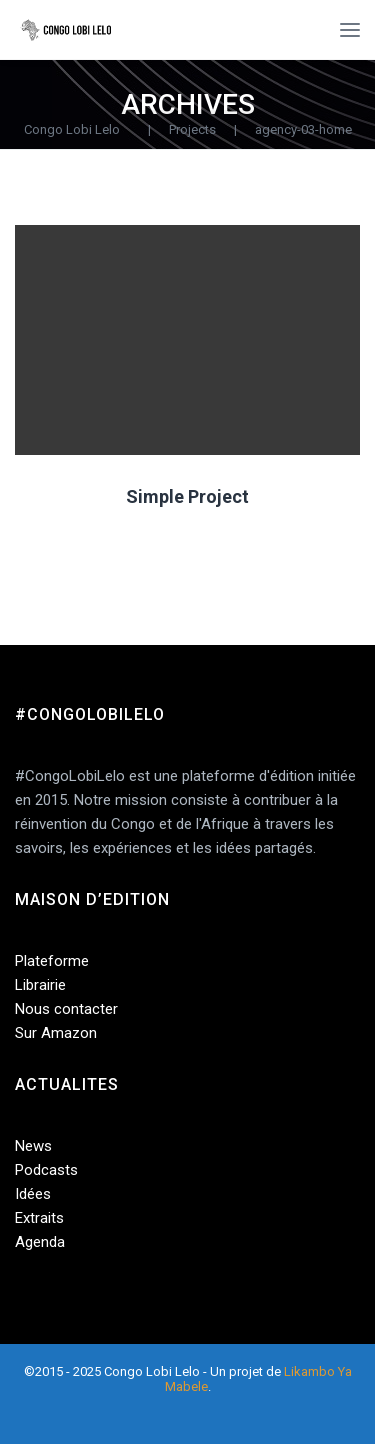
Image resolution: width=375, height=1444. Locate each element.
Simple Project (187, 496)
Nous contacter (66, 1009)
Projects (192, 129)
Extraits (39, 1218)
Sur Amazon (56, 1033)
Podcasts (46, 1170)
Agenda (40, 1242)
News (33, 1146)
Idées (33, 1194)
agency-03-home (303, 129)
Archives (188, 104)
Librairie (40, 985)
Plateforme (52, 961)
